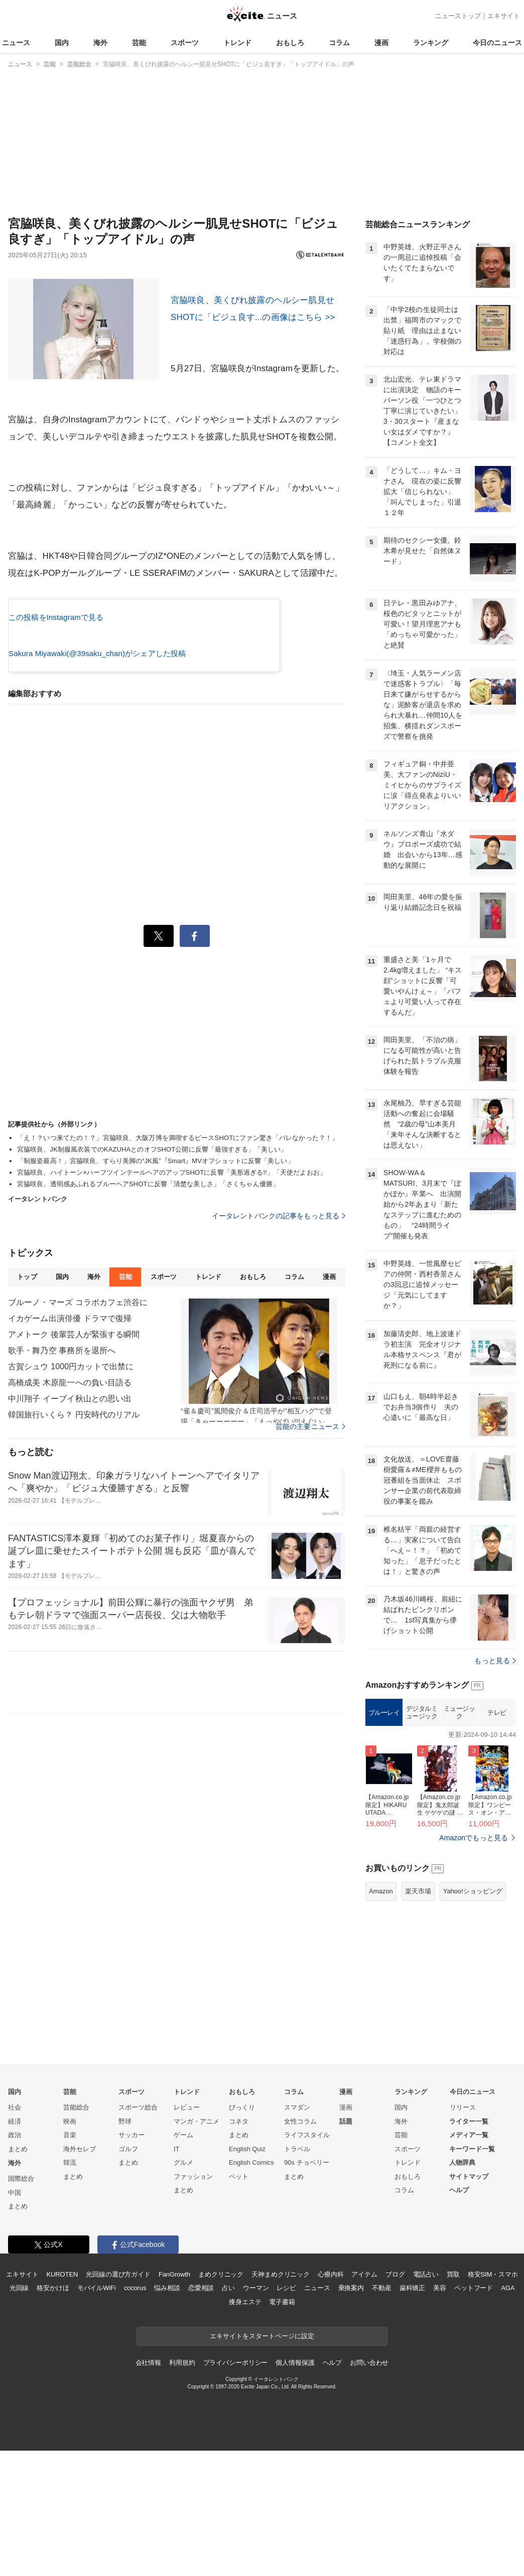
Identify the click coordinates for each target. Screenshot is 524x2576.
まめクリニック (220, 2399)
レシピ (286, 2413)
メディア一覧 (468, 2260)
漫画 (381, 43)
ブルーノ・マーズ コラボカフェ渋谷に (78, 1302)
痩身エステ (245, 2427)
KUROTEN (62, 2399)
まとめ (18, 2274)
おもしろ (290, 43)
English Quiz (247, 2274)
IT (177, 2274)
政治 (14, 2260)
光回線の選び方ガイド (118, 2399)
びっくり (242, 2232)
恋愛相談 (201, 2413)
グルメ (183, 2288)
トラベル (297, 2274)
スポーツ (185, 43)
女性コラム (300, 2246)
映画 (69, 2246)
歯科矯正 (412, 2413)
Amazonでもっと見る (473, 1963)
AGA (507, 2413)
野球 (125, 2246)
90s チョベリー (306, 2288)
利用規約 (182, 2488)
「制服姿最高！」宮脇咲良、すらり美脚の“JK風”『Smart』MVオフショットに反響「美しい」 (155, 1161)
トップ (27, 1276)
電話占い (426, 2399)
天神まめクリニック (280, 2399)
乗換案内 (351, 2413)
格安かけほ (53, 2413)
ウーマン (256, 2413)
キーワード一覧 (472, 2274)
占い (228, 2413)
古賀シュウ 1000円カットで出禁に (71, 1366)
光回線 (19, 2413)
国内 (62, 43)
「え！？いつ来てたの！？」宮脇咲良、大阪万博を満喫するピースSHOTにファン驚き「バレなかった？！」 (177, 1138)
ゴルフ (128, 2274)
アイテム (364, 2399)
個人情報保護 (295, 2488)
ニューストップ (458, 16)
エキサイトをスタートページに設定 (262, 2461)
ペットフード (473, 2413)
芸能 (139, 43)
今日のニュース (497, 43)
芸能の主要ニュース (310, 1426)
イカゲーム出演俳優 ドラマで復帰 (70, 1318)
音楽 (69, 2260)
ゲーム (183, 2260)
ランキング (430, 43)
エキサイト (503, 16)
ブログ (395, 2399)
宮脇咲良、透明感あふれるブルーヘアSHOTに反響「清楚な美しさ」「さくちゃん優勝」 (148, 1184)
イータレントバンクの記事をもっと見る (278, 1216)
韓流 (69, 2288)
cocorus (135, 2413)
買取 (453, 2399)
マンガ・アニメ (196, 2246)
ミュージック (459, 1838)
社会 (14, 2232)
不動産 (381, 2413)
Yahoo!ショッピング (472, 2016)
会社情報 (148, 2488)
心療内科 (330, 2399)
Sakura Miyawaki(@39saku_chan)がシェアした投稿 (97, 653)
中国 (14, 2318)
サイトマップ (468, 2302)
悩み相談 (167, 2413)
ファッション (193, 2302)
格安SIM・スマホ (493, 2399)
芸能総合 (76, 2232)
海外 (100, 43)
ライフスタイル (307, 2260)
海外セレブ (79, 2274)
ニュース (16, 43)
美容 (439, 2413)
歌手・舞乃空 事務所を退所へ (61, 1350)
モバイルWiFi (96, 2413)
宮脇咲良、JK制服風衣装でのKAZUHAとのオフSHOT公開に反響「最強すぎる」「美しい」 (152, 1149)
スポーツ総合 (138, 2232)
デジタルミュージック (422, 1838)
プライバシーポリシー (235, 2488)
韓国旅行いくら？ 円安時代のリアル (74, 1414)
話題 (345, 2246)
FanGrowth (174, 2399)
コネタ (238, 2246)
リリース (463, 2232)
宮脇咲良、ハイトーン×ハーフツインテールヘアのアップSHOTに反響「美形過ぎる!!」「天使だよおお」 (171, 1172)
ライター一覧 (468, 2246)
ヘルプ (459, 2315)
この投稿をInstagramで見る (56, 617)
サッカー (131, 2260)
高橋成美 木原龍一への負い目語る (70, 1382)
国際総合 (21, 2304)
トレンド (237, 43)
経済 (14, 2246)
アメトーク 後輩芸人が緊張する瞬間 (74, 1334)
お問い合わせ (369, 2488)
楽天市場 (418, 2016)
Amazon (381, 2016)
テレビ (496, 1838)
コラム (339, 43)
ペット (238, 2302)
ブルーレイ (384, 1838)
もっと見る (495, 1786)
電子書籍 (282, 2427)
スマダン (297, 2232)
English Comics (251, 2288)
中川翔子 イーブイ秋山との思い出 (70, 1398)
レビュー (187, 2232)
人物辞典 (462, 2288)
